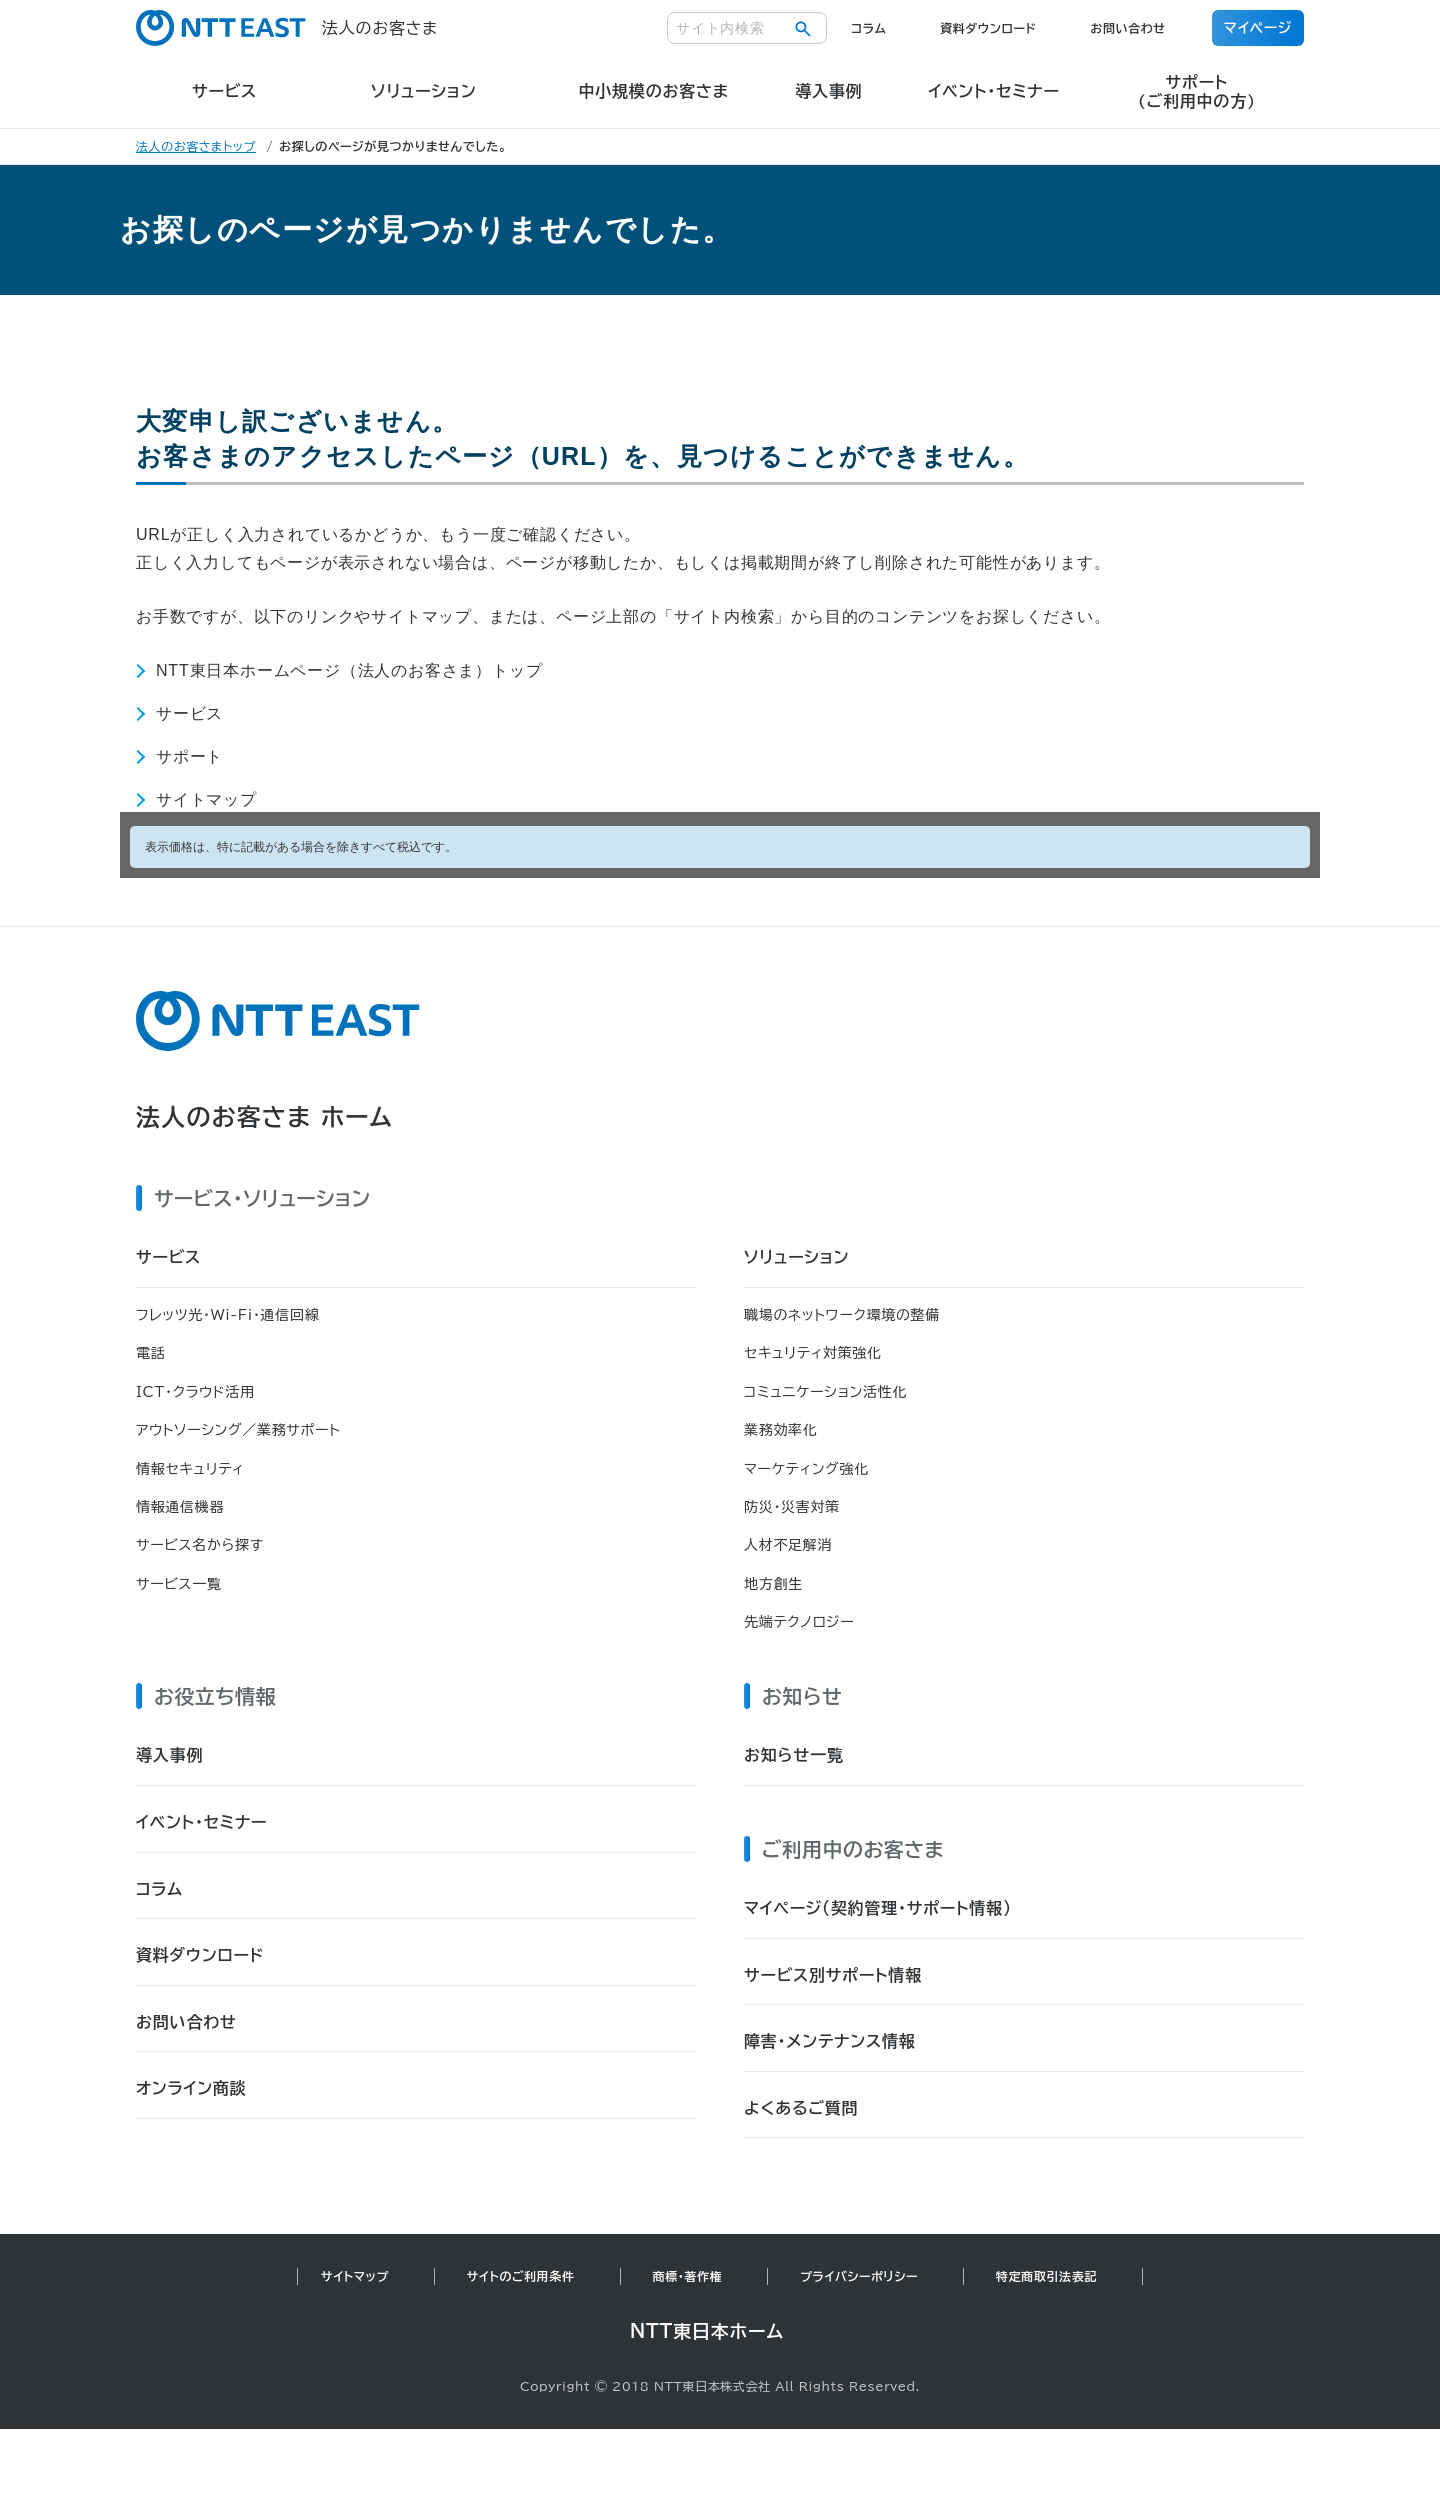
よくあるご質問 (801, 2108)
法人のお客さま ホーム (264, 1117)
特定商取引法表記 (1046, 2276)
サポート (189, 756)
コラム (868, 28)
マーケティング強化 (806, 1469)
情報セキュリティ (190, 1469)
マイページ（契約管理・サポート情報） (878, 1908)
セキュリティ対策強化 (813, 1353)
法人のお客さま (287, 28)
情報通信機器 (180, 1507)
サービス (189, 713)
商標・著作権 (688, 2276)
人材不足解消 (788, 1545)
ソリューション (796, 1257)
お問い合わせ (1127, 28)
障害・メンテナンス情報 (830, 2041)
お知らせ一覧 (794, 1755)
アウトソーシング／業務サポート (238, 1430)
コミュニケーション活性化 (825, 1392)
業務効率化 (781, 1430)
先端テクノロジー (799, 1622)
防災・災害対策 (792, 1507)
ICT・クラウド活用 (195, 1392)
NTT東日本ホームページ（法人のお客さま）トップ (349, 670)
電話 (150, 1353)
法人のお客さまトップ (196, 146)
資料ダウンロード (988, 28)
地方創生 (773, 1584)
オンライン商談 (191, 2088)
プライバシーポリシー (859, 2276)
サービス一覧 (179, 1584)
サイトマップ (206, 799)
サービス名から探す (200, 1545)
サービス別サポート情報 (833, 1975)
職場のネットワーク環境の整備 (842, 1315)
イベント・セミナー (201, 1822)
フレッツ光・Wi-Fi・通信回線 (227, 1315)
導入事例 (169, 1755)
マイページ (1258, 28)
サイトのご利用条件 (521, 2276)
